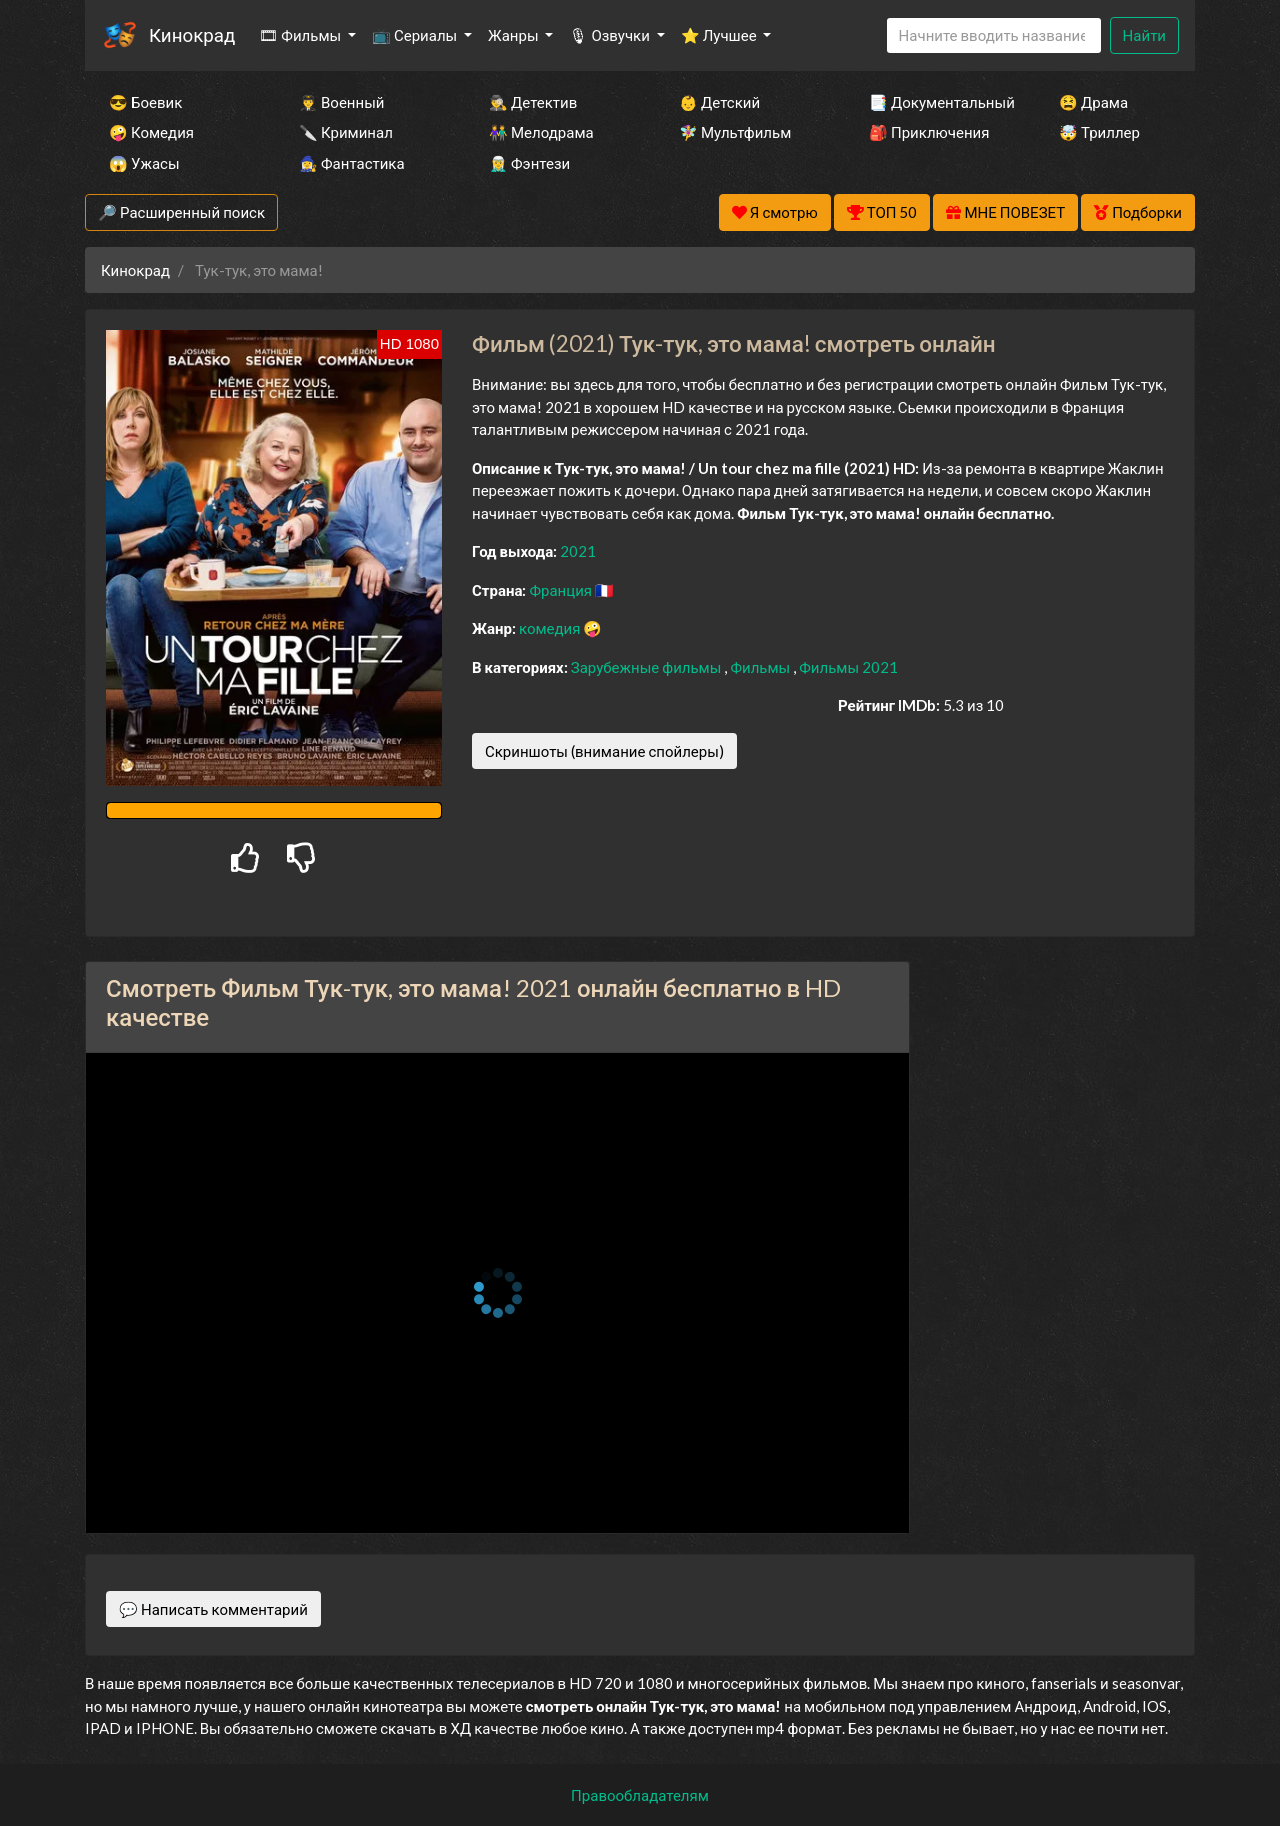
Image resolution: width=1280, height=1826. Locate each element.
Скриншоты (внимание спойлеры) (604, 751)
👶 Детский (719, 102)
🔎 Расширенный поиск (181, 212)
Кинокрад (192, 34)
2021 (578, 551)
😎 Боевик (145, 102)
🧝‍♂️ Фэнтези (529, 163)
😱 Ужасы (144, 163)
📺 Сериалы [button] (416, 35)
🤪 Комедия (151, 132)
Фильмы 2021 (848, 667)
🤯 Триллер (1099, 132)
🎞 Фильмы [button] (301, 35)
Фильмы (761, 667)
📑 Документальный (937, 102)
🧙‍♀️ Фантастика (352, 163)
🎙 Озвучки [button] (610, 35)
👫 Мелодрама (541, 132)
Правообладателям (640, 1795)
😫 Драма (1093, 102)
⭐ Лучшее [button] (720, 35)
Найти (1144, 35)
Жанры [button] (515, 35)
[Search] (994, 35)
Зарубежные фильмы (648, 667)
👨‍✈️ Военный (341, 102)
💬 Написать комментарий (213, 1609)
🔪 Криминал (346, 132)
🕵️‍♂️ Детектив (533, 102)
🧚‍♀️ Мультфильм (735, 132)
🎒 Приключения (929, 132)
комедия (551, 628)
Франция (562, 590)
